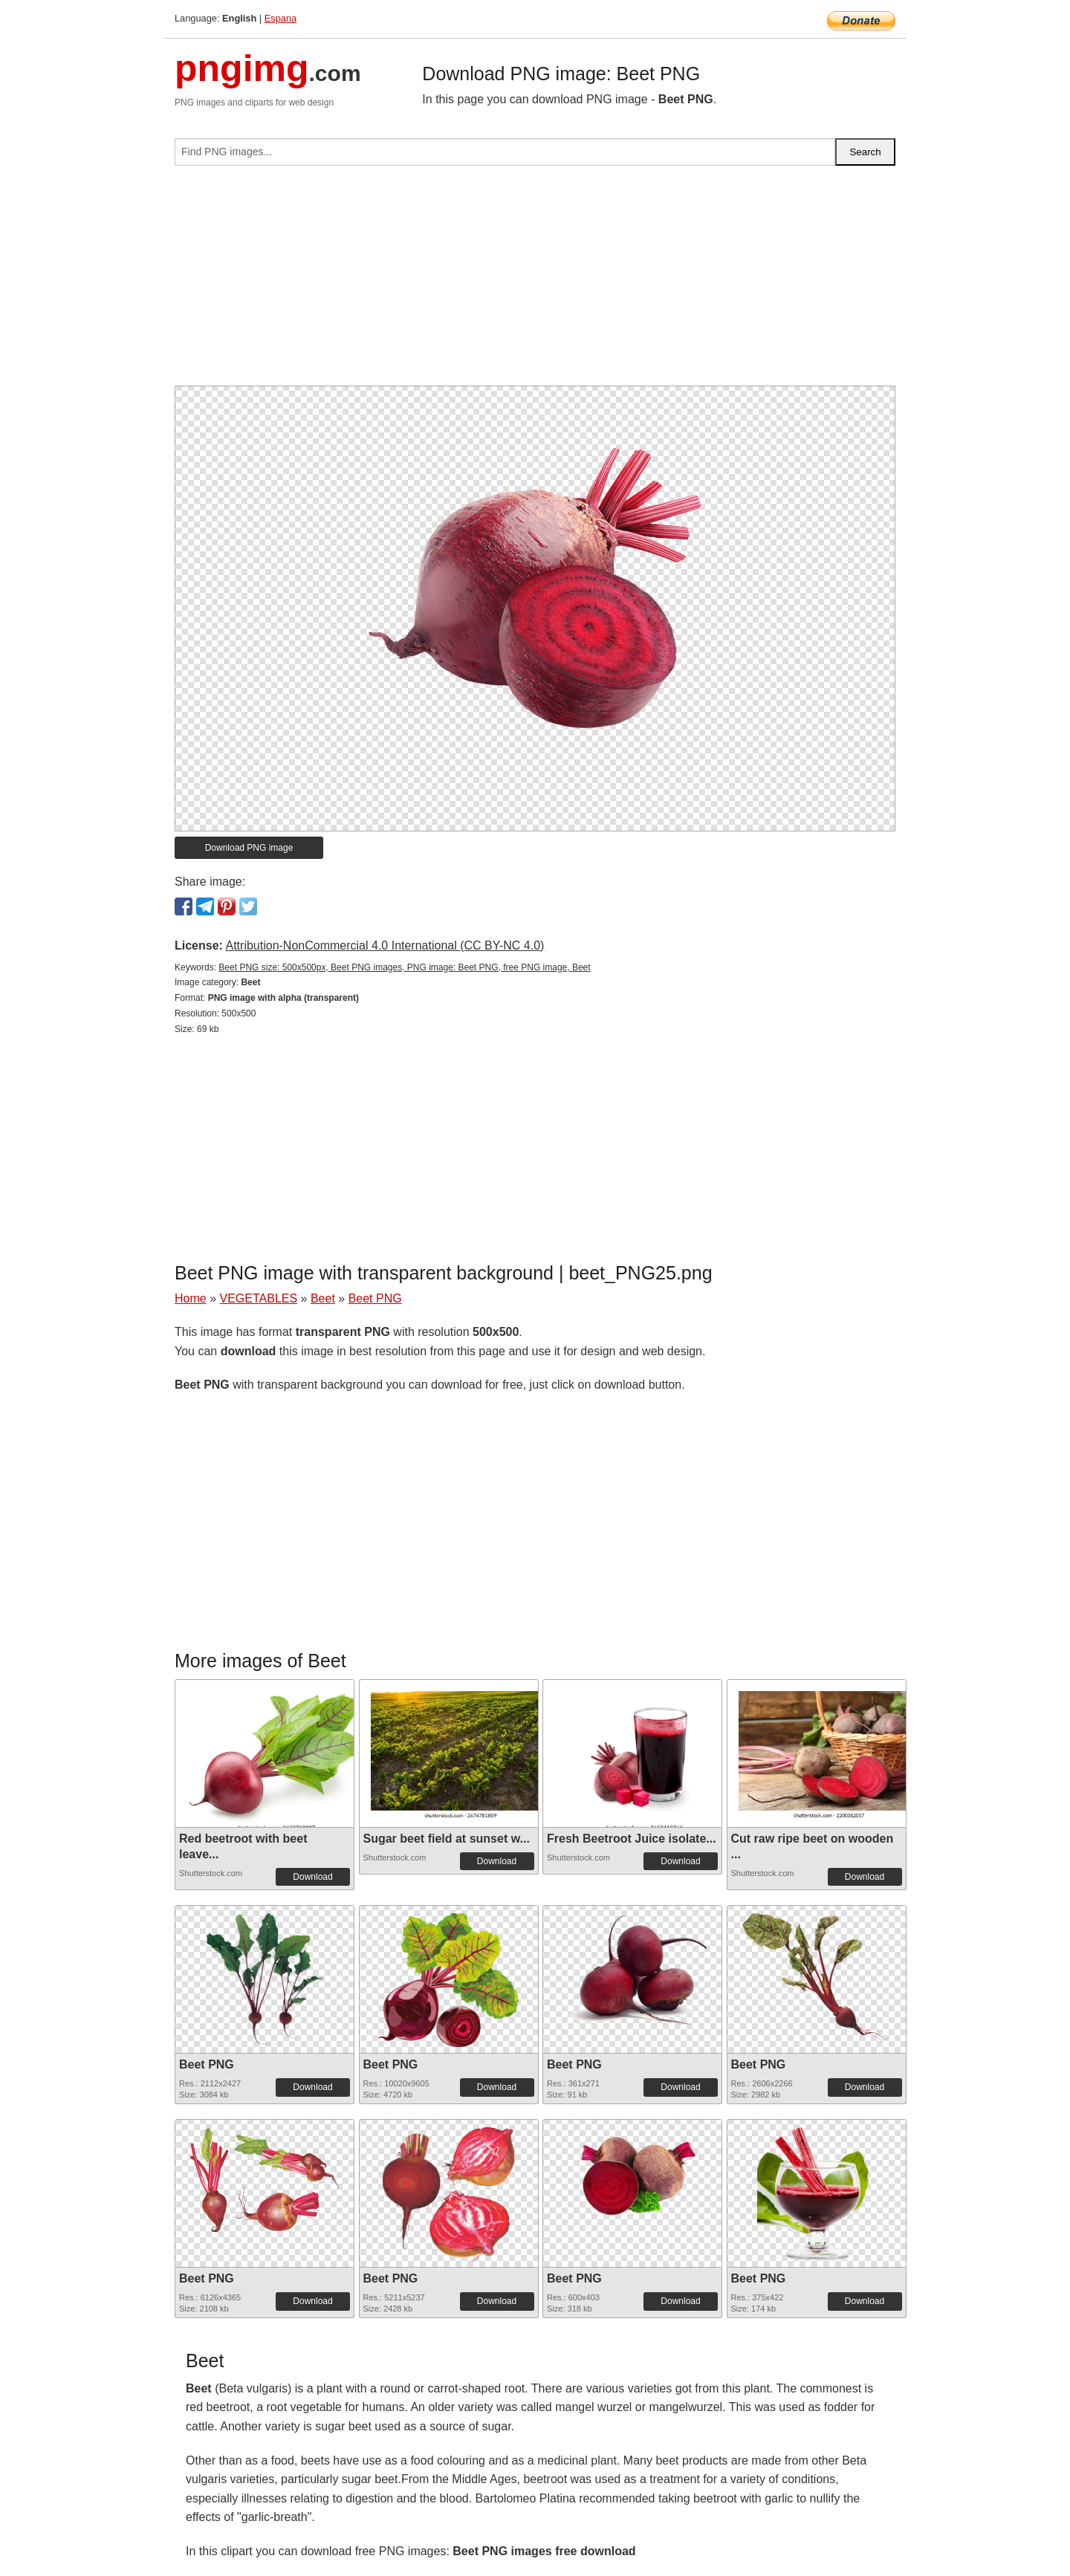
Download (312, 1877)
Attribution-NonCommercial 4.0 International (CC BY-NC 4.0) (384, 945)
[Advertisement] (535, 282)
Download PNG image (249, 848)
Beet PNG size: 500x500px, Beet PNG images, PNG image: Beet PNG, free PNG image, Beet (404, 967)
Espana (280, 18)
